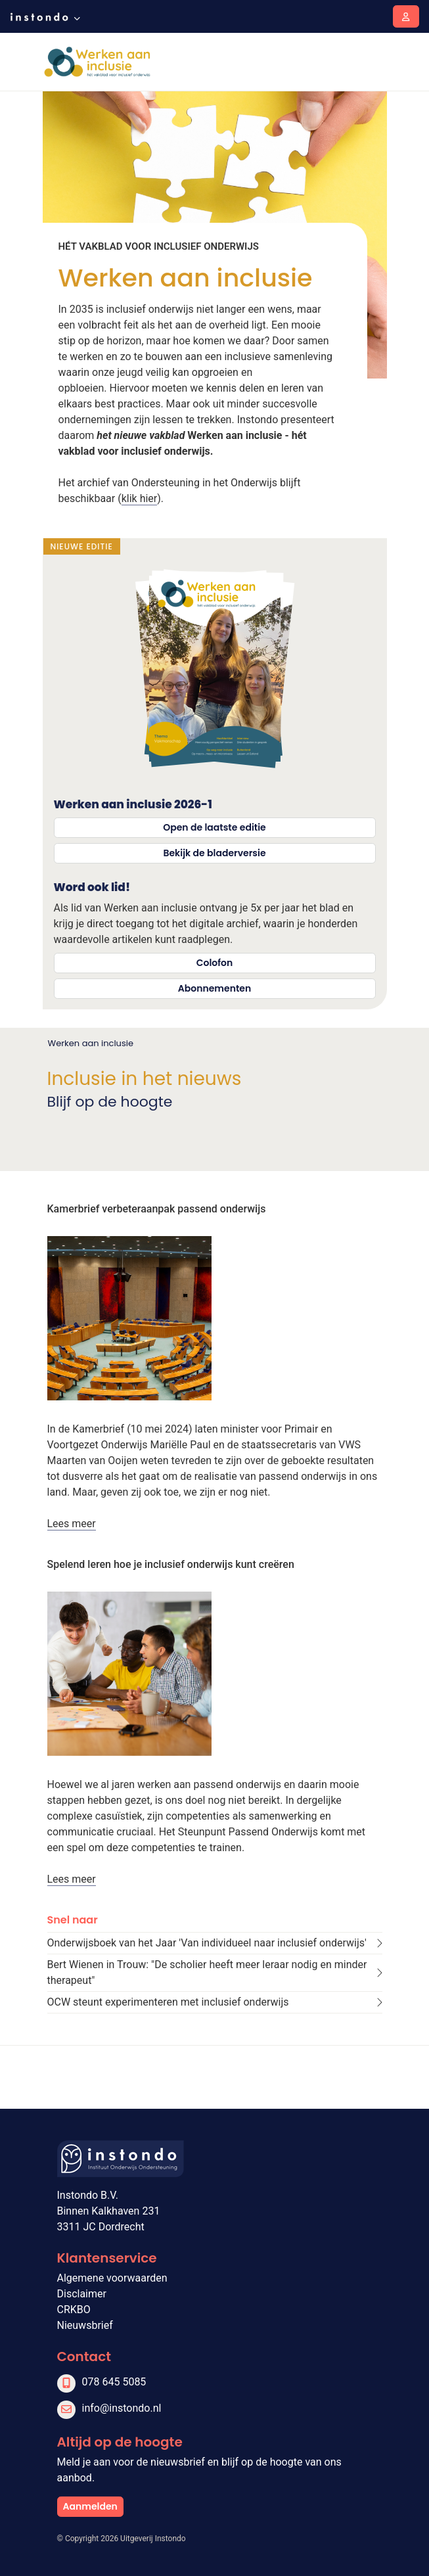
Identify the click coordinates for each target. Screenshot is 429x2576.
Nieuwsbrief (85, 2325)
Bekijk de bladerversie (214, 853)
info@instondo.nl (122, 2408)
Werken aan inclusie (90, 1043)
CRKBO (74, 2309)
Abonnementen (214, 988)
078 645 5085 (114, 2382)
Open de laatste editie (214, 827)
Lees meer (71, 1523)
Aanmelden (90, 2506)
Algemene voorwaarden (112, 2278)
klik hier (140, 498)
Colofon (214, 962)
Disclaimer (81, 2294)
